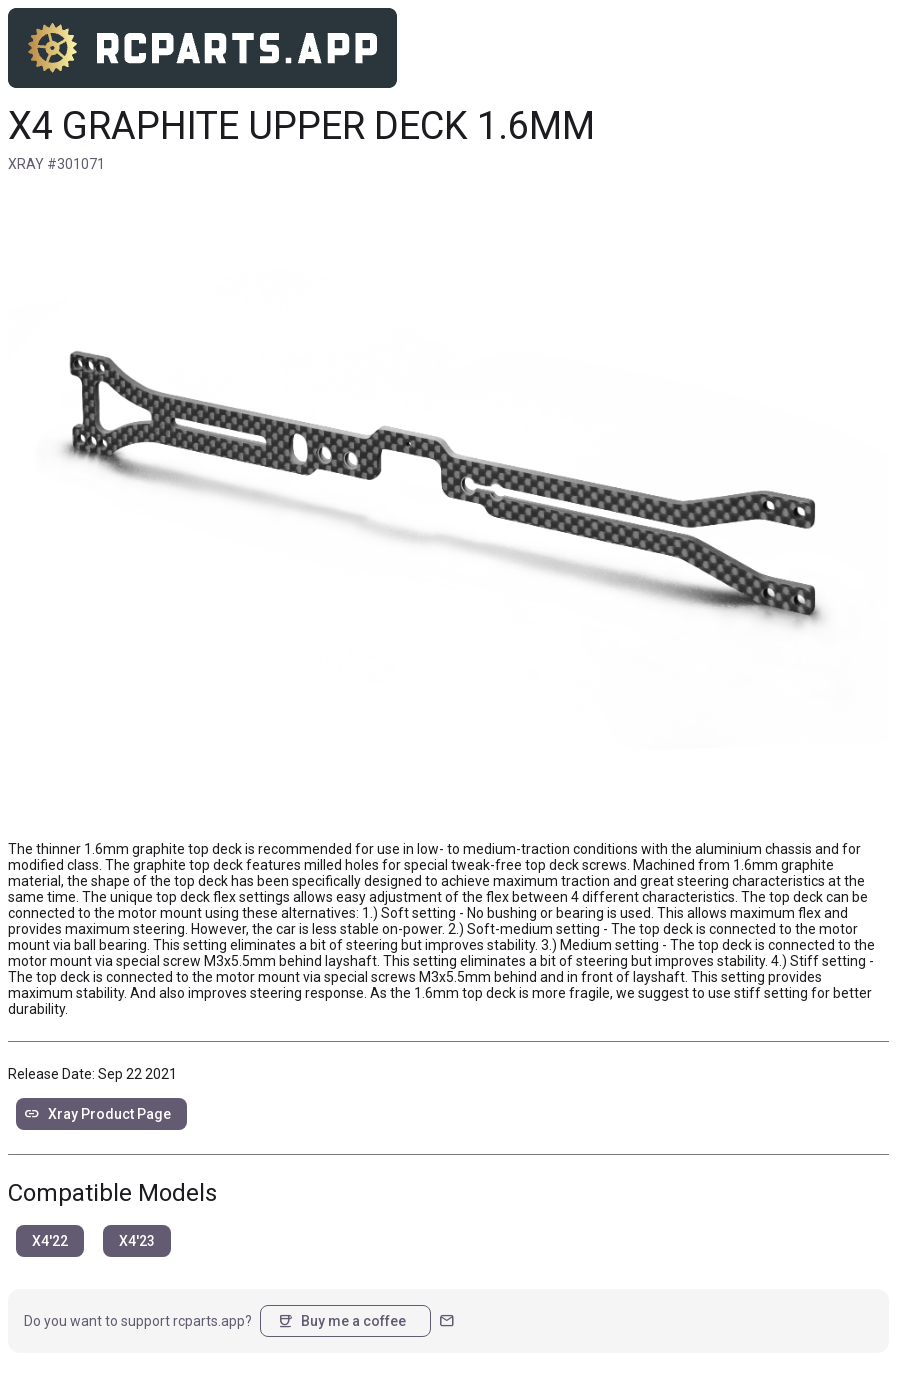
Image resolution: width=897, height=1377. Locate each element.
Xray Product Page (97, 1114)
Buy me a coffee (341, 1321)
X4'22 (50, 1241)
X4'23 (137, 1241)
